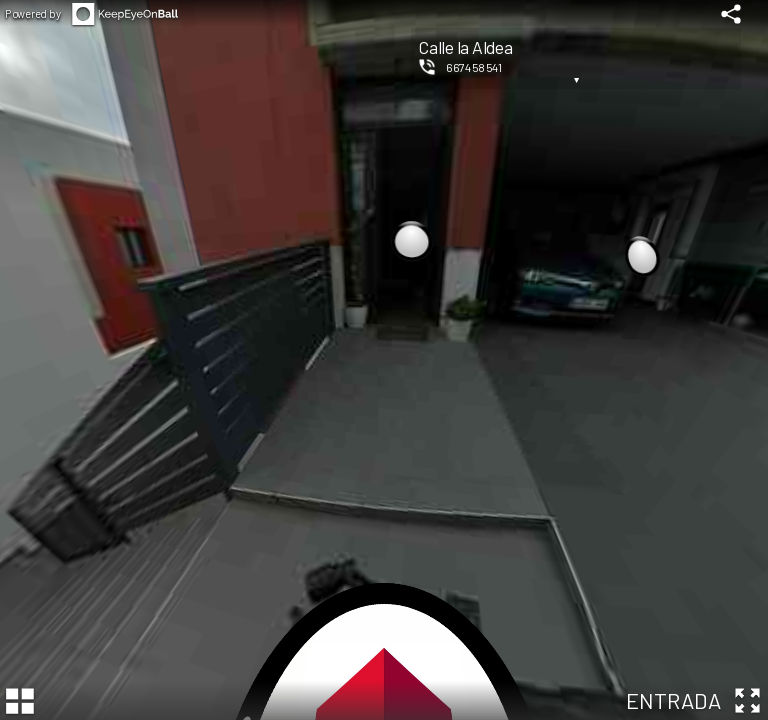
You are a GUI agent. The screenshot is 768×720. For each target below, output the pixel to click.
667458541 (474, 67)
